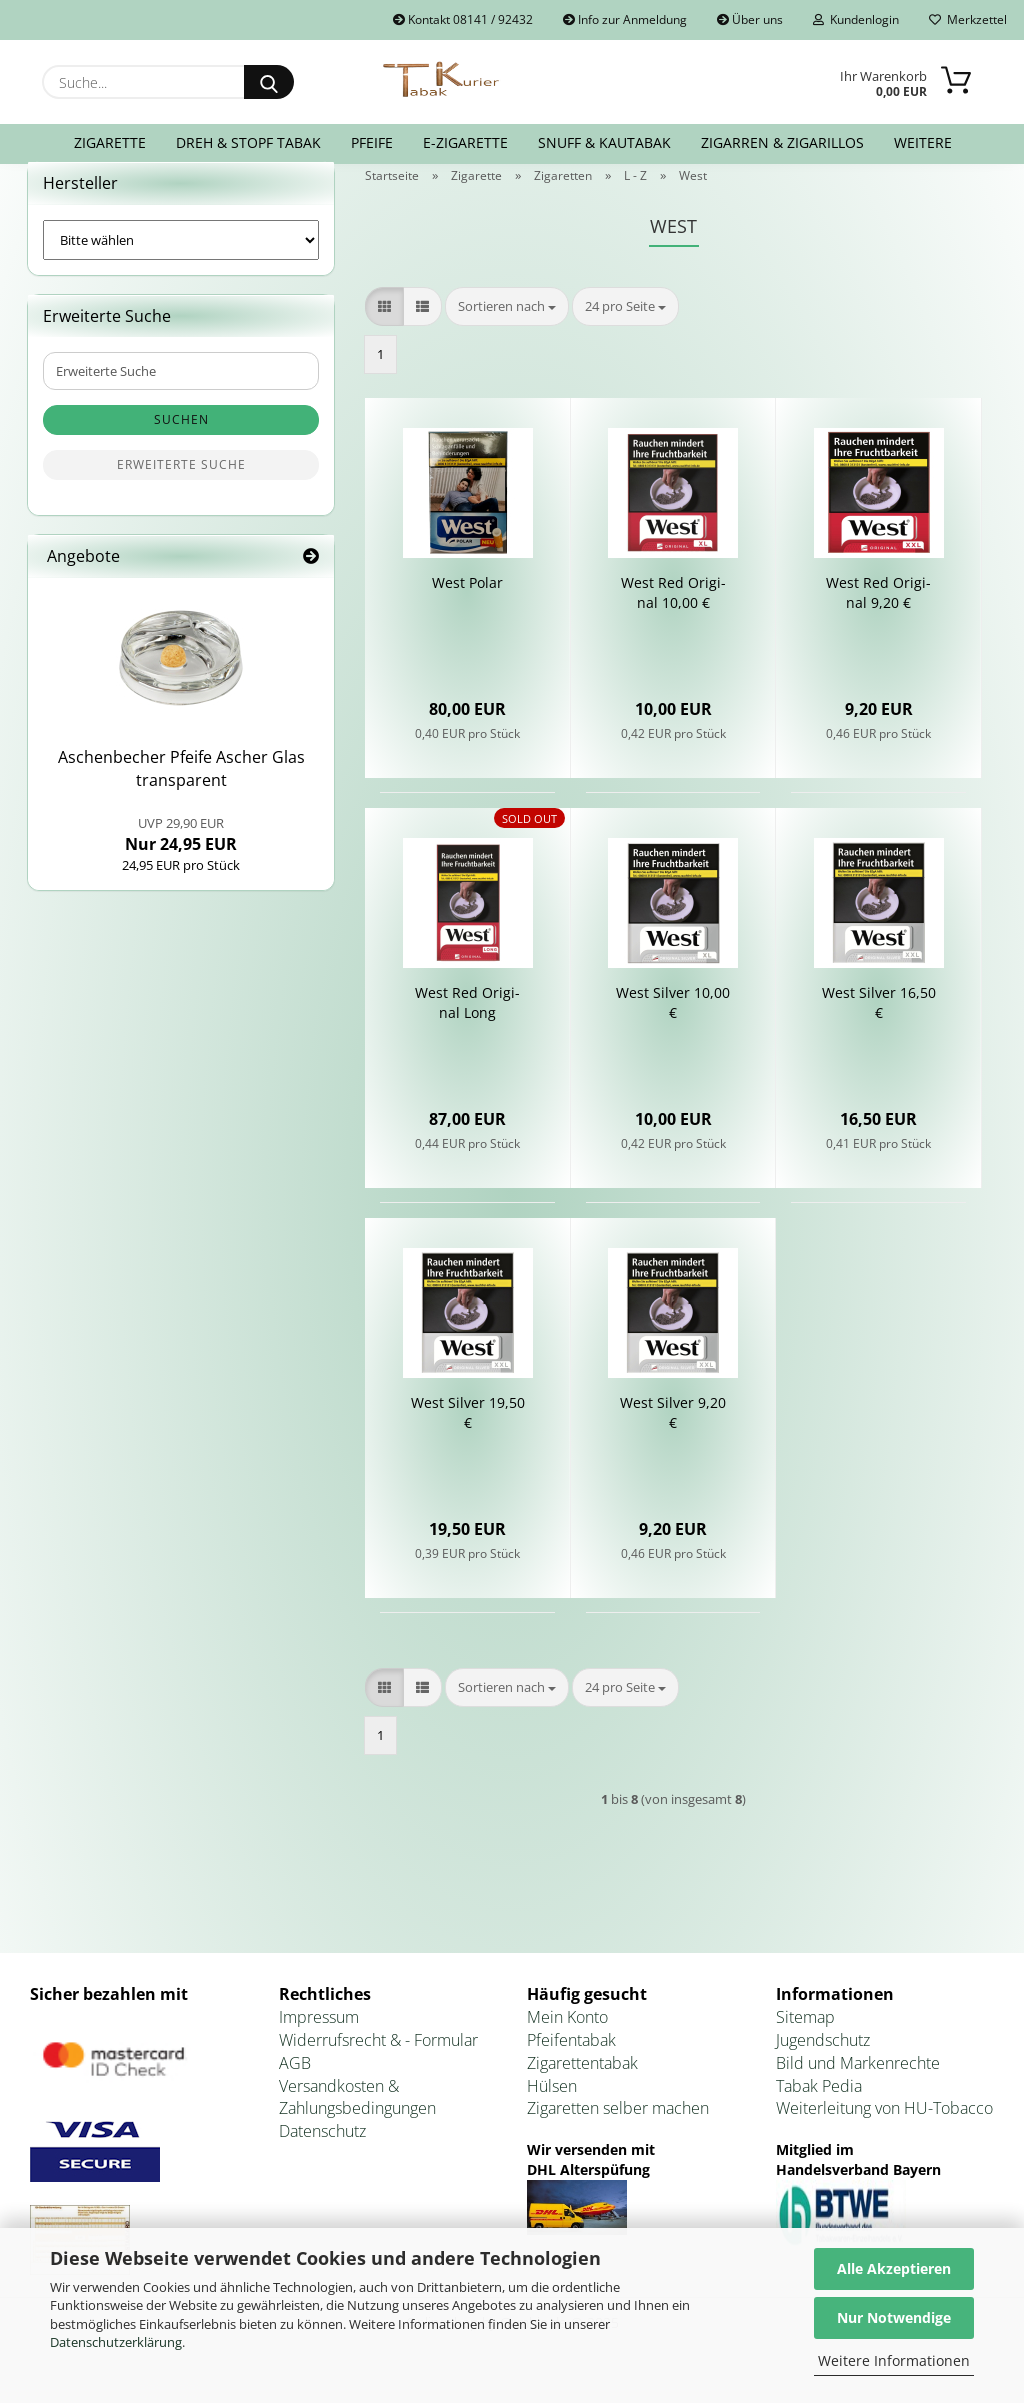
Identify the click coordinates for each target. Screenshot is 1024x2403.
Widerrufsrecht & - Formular (378, 2064)
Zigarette (110, 142)
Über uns (750, 19)
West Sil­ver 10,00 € (673, 1027)
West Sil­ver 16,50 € (879, 1027)
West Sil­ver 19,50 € (468, 1437)
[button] (384, 330)
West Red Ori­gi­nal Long (467, 1027)
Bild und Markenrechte (858, 2087)
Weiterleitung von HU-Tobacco (884, 2133)
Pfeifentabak (571, 2064)
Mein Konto (567, 2041)
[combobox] (507, 330)
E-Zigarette (465, 142)
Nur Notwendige (894, 2317)
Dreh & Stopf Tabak (248, 142)
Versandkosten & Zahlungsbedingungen (357, 2121)
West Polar (467, 607)
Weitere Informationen (894, 2360)
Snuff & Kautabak (604, 142)
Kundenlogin (856, 19)
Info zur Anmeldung (625, 19)
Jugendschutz (823, 2064)
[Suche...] (269, 82)
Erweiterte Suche (181, 489)
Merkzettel (968, 19)
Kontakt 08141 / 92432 (463, 19)
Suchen (181, 444)
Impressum (319, 2041)
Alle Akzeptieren (894, 2268)
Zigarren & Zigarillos (782, 142)
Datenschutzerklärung (116, 2342)
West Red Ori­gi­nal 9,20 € (878, 617)
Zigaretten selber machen (618, 2133)
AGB (295, 2087)
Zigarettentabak (582, 2087)
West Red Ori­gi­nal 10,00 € (673, 617)
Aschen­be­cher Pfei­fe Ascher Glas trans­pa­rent (181, 793)
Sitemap (805, 2041)
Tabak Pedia (819, 2110)
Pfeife (372, 142)
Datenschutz (322, 2155)
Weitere (923, 142)
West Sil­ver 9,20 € (673, 1437)
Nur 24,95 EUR (181, 859)
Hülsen (552, 2110)
